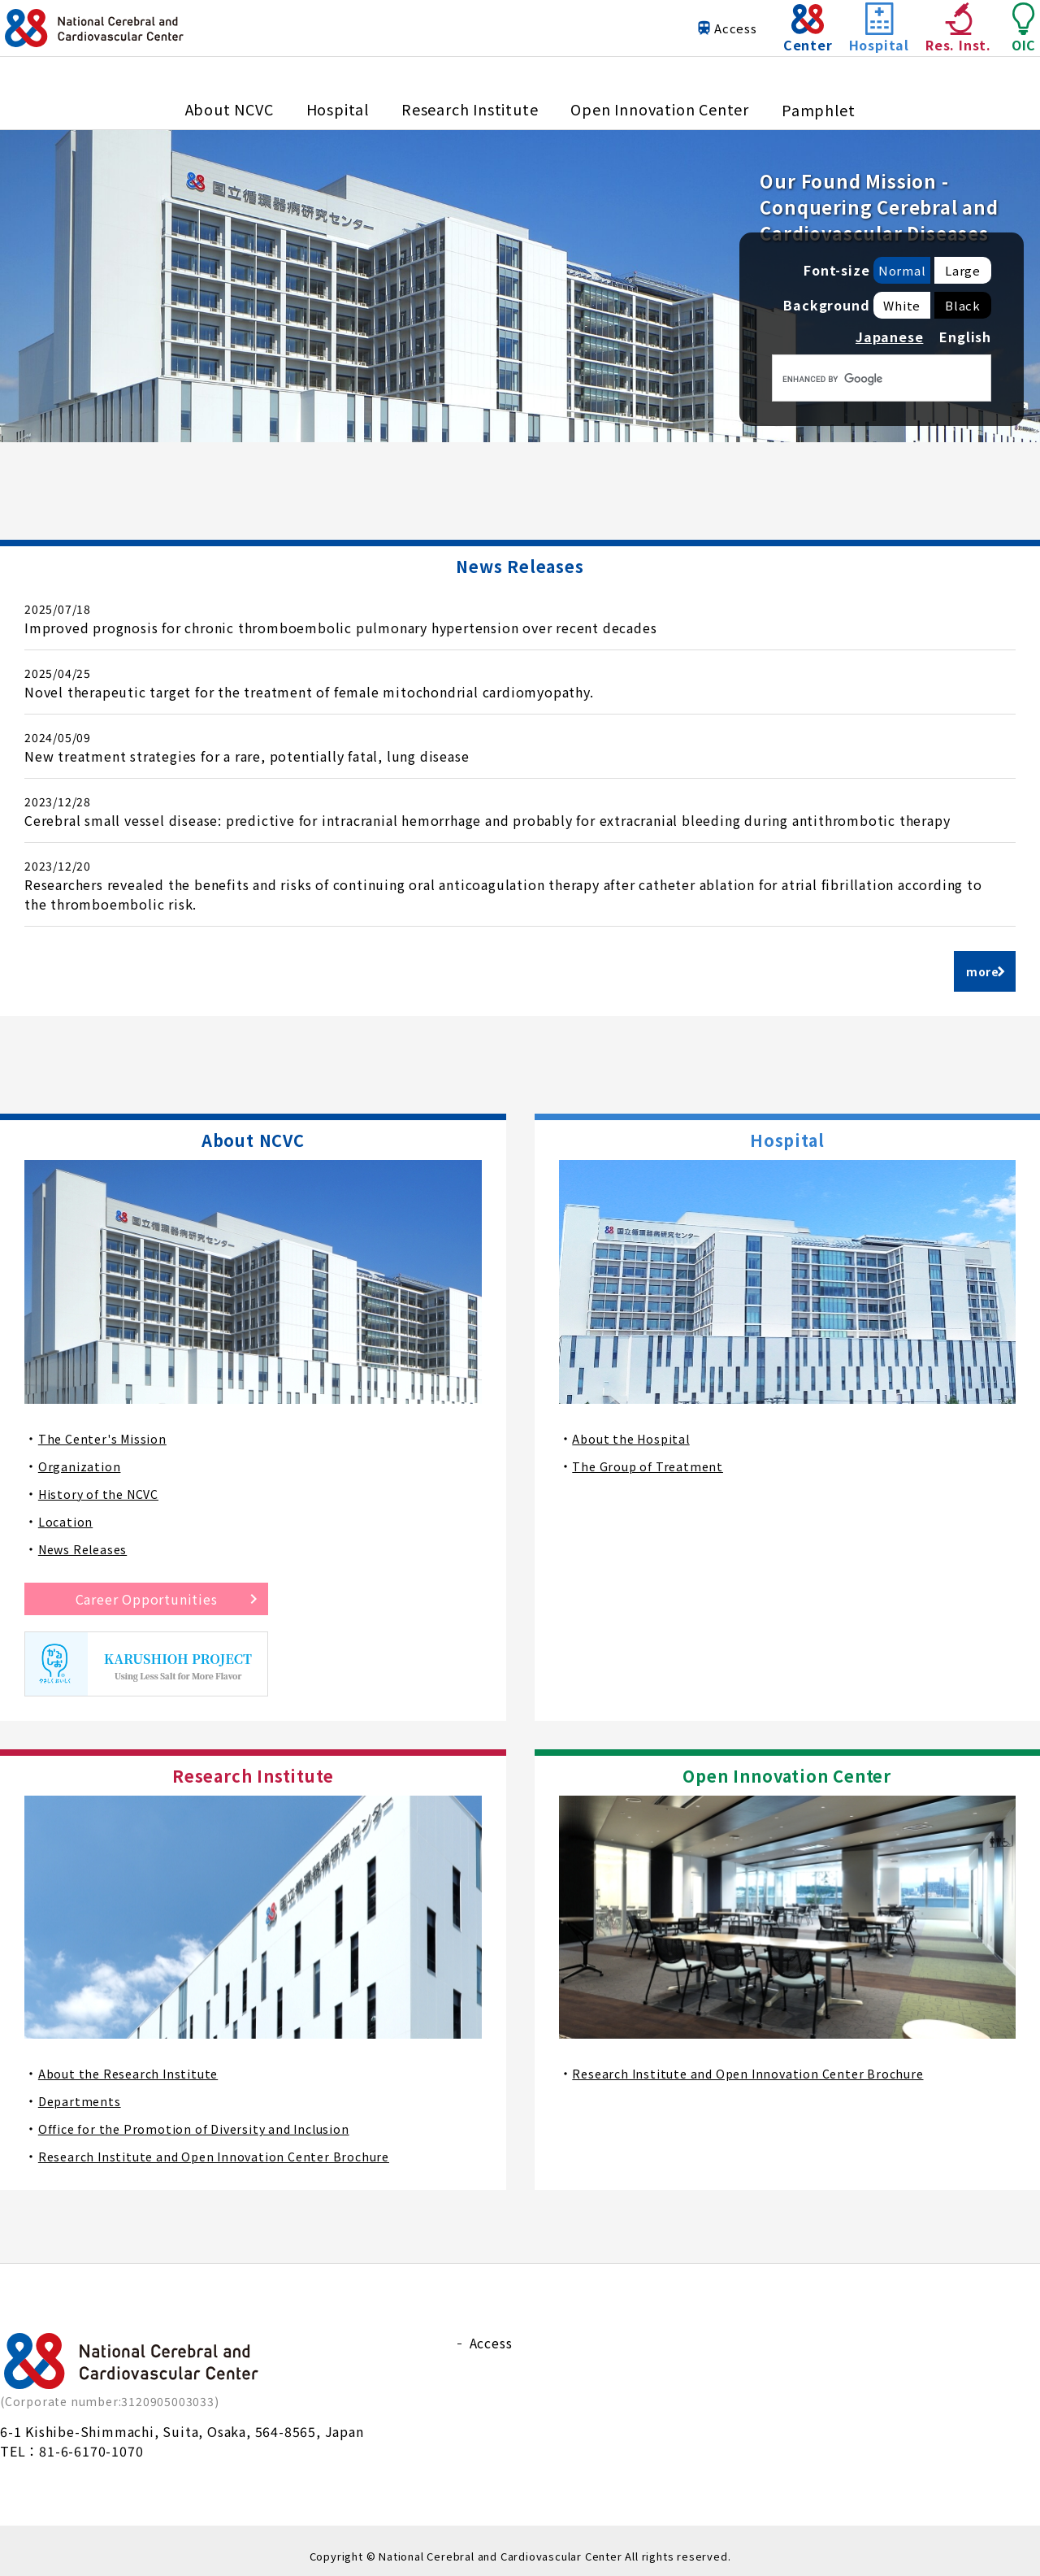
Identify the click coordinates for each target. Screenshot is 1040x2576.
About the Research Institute (134, 2062)
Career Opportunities (147, 1588)
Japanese (889, 336)
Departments (81, 2090)
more (981, 965)
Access (703, 44)
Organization (81, 1455)
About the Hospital (636, 1427)
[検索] (860, 379)
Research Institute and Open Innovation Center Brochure (227, 2145)
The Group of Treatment (653, 1455)
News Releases (86, 1538)
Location (67, 1510)
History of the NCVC (104, 1482)
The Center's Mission (107, 1427)
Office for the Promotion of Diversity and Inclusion (207, 2117)
